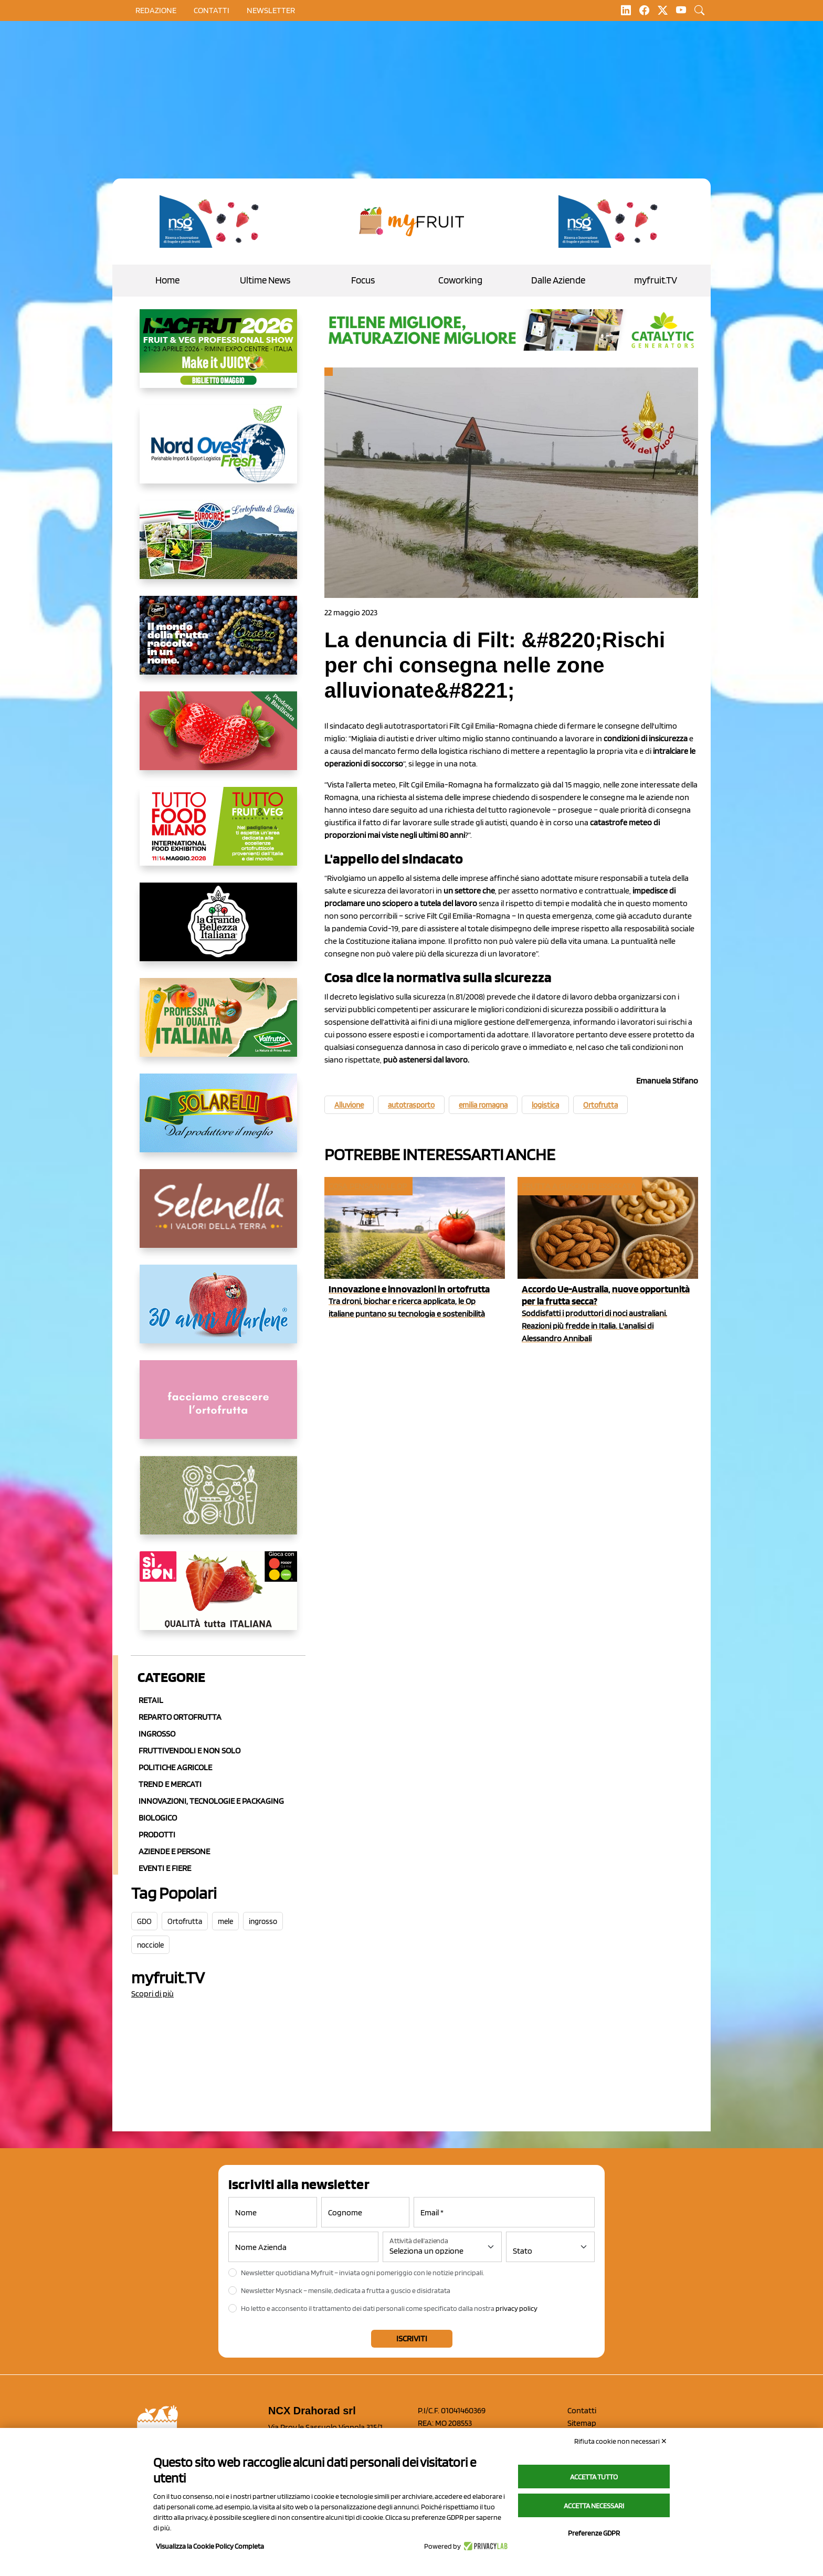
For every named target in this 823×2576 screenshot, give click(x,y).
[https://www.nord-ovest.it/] (218, 452)
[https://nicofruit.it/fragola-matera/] (218, 739)
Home (167, 280)
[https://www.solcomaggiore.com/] (218, 1503)
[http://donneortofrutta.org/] (218, 1408)
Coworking (460, 280)
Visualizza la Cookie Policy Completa (210, 2546)
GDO (144, 1921)
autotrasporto (411, 1105)
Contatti (581, 2410)
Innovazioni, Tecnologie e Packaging (211, 1801)
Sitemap (581, 2423)
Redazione (155, 10)
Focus (363, 280)
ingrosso (263, 1921)
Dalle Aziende (558, 280)
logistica (545, 1105)
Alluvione (349, 1105)
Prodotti (157, 1834)
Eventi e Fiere (165, 1868)
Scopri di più (152, 1994)
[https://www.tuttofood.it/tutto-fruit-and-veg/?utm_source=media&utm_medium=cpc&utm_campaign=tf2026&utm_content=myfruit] (218, 834)
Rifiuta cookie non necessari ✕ (620, 2441)
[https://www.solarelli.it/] (218, 1121)
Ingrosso (157, 1734)
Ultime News (265, 280)
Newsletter (271, 10)
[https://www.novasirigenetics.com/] (212, 221)
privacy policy (516, 2308)
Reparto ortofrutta (180, 1717)
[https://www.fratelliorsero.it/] (218, 643)
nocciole (150, 1945)
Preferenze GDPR (594, 2533)
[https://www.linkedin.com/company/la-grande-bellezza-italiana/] (218, 930)
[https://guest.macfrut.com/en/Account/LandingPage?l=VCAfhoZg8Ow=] (218, 357)
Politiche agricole (175, 1767)
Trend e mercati (170, 1784)
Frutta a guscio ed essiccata (579, 1186)
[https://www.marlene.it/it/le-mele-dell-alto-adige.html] (218, 1312)
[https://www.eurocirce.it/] (218, 548)
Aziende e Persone (174, 1851)
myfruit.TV (655, 280)
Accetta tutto (594, 2477)
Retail (151, 1700)
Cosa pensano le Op (368, 1186)
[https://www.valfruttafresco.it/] (218, 1026)
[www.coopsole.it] (218, 1599)
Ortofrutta (184, 1921)
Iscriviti (411, 2338)
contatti (211, 10)
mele (225, 1921)
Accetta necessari (594, 2505)
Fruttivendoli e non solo (189, 1750)
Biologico (158, 1818)
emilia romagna (483, 1105)
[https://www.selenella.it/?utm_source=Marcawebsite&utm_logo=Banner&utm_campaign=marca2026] (218, 1217)
